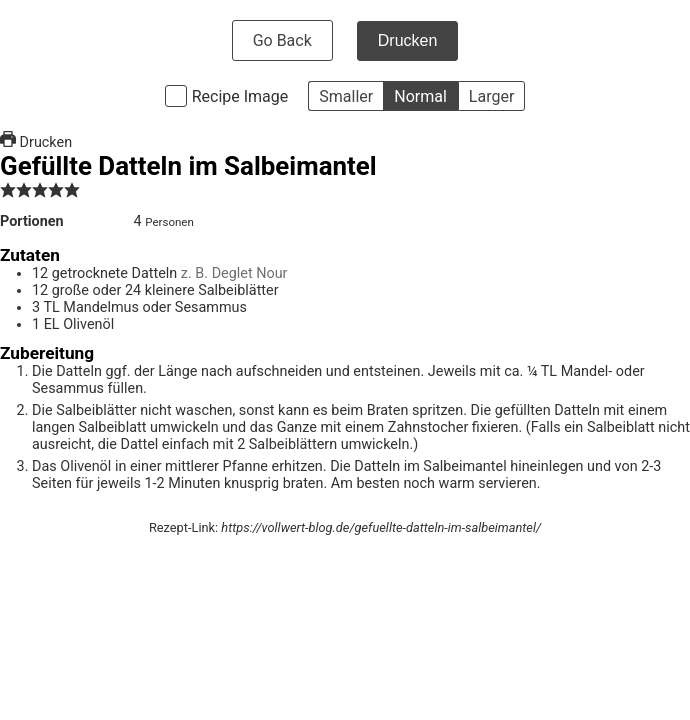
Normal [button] (420, 96)
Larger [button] (491, 96)
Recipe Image (240, 96)
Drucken (408, 40)
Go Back (282, 40)
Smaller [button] (346, 96)
